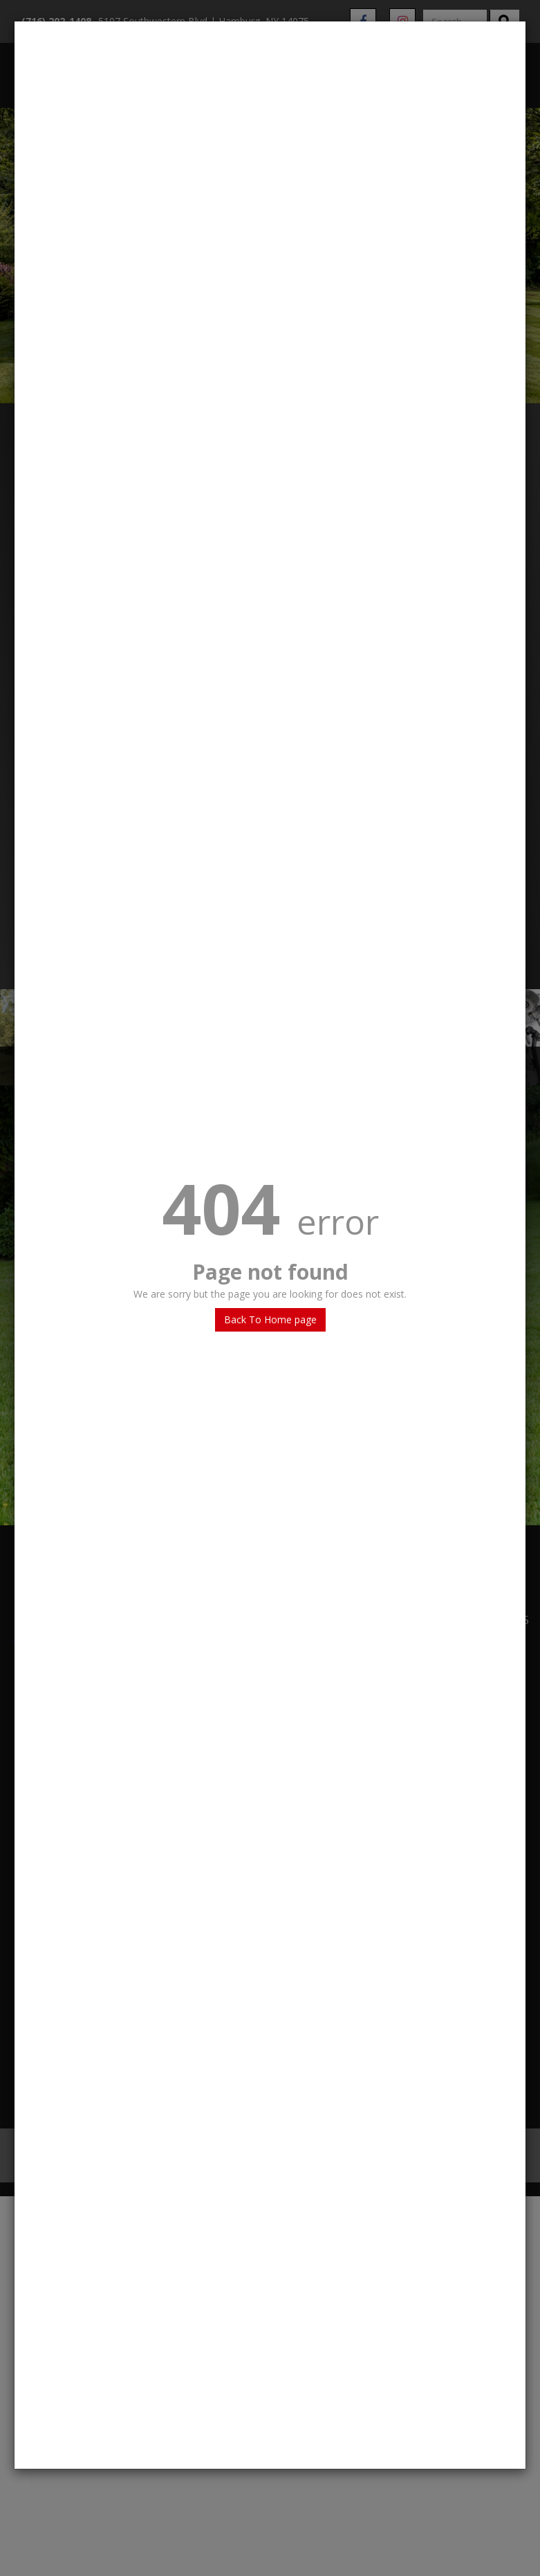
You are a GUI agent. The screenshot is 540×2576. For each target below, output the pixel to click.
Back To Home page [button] (270, 1319)
